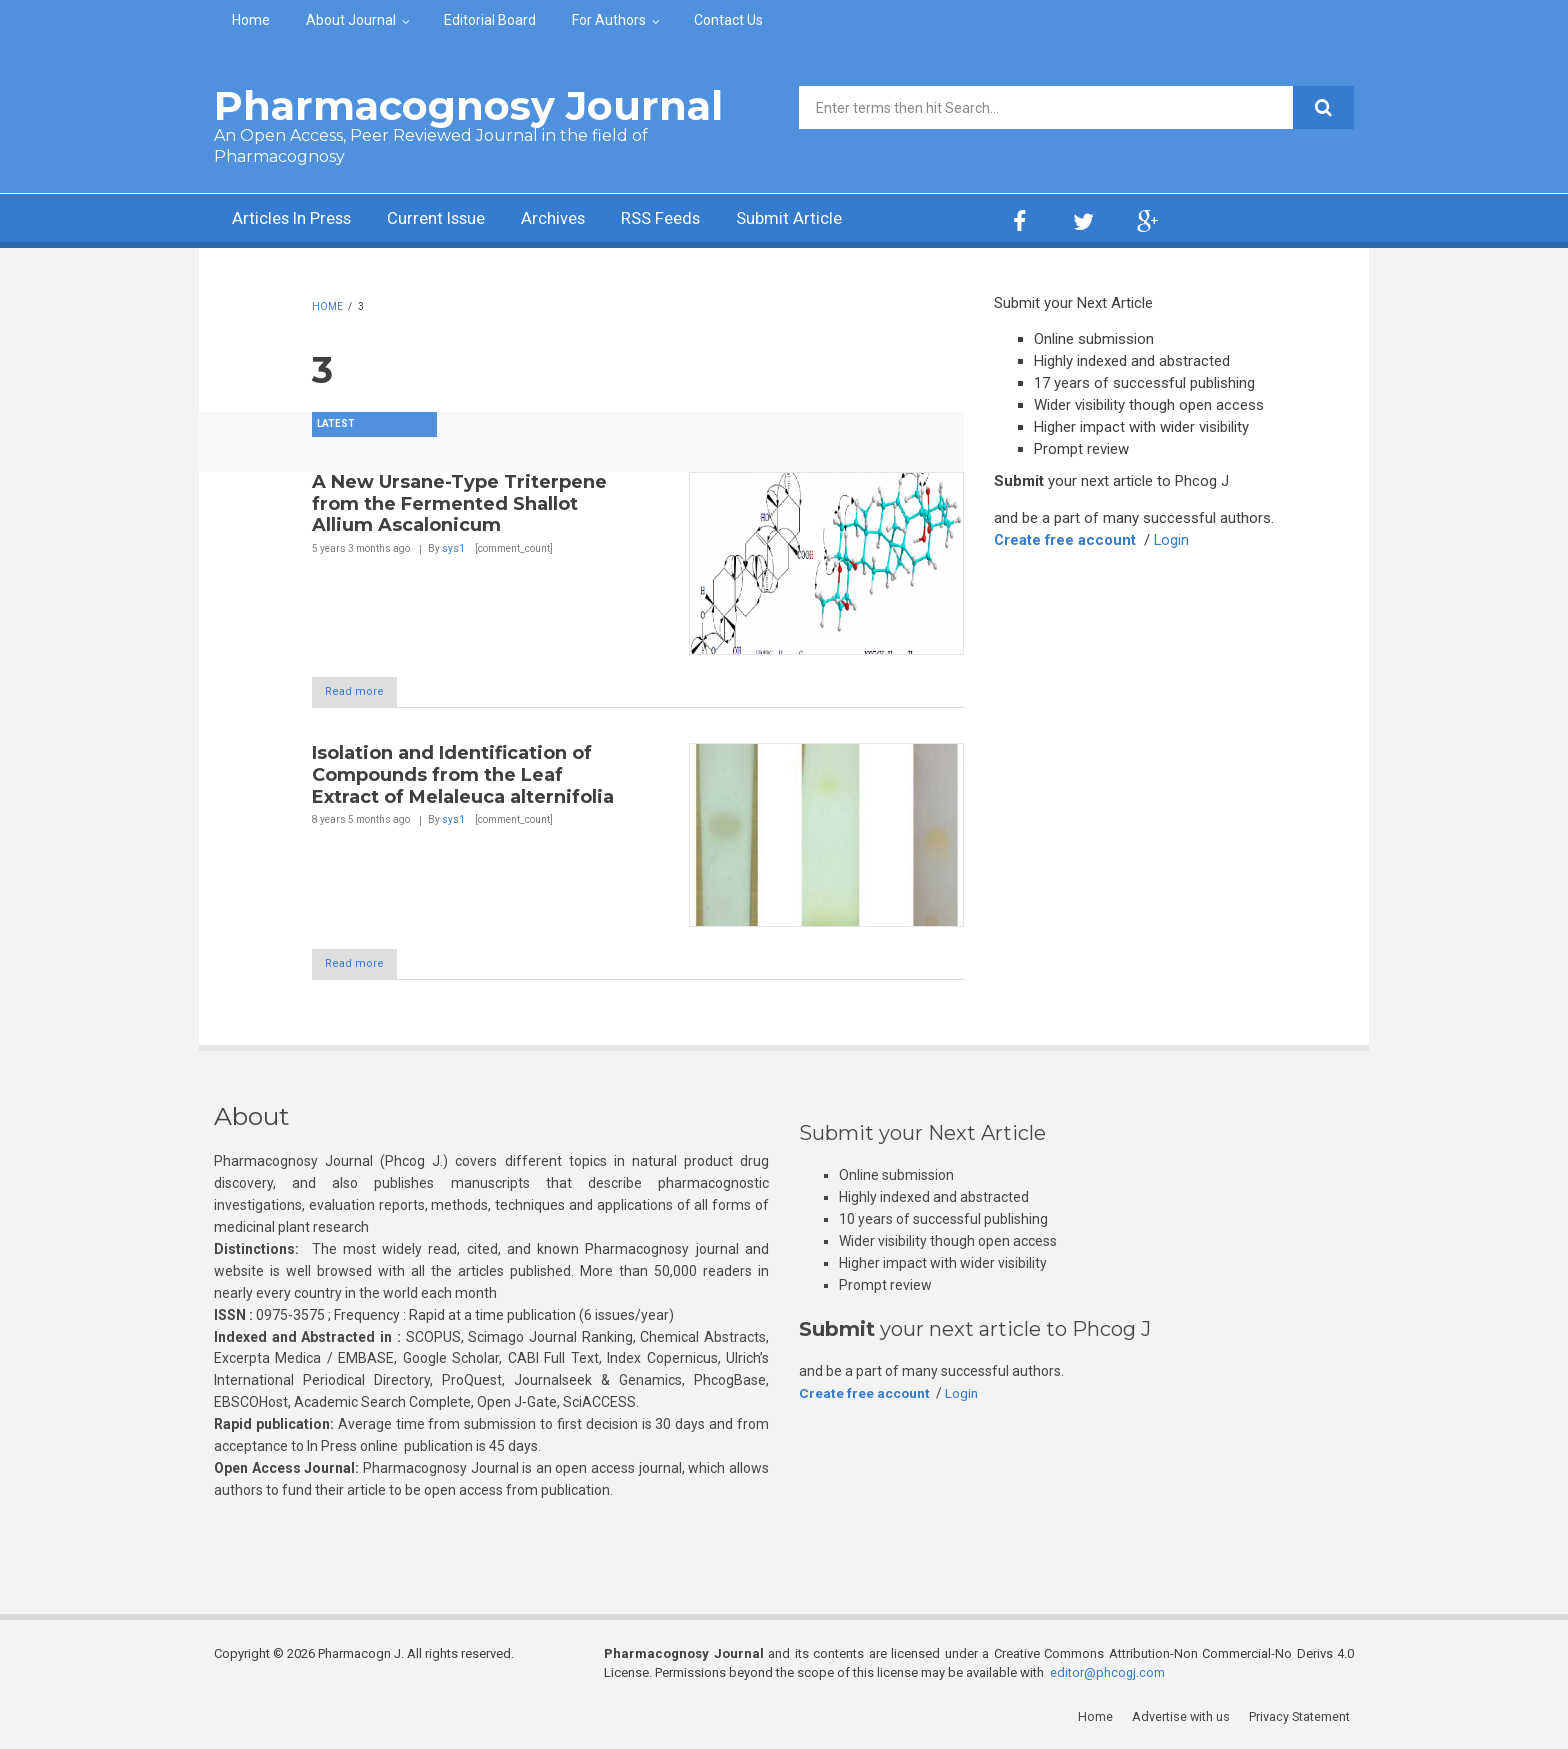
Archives (579, 220)
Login (1174, 540)
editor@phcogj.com (1108, 1674)
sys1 (453, 548)
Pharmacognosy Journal (468, 105)
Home (251, 20)
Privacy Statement (1303, 1718)
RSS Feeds (693, 220)
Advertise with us (1184, 1718)
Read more (364, 692)
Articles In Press (297, 220)
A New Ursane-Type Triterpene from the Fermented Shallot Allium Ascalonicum (459, 503)
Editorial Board (490, 20)
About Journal (351, 20)
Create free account (1066, 540)
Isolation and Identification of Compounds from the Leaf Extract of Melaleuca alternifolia (463, 775)
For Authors (609, 20)
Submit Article (828, 220)
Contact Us (728, 20)
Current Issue (453, 220)
